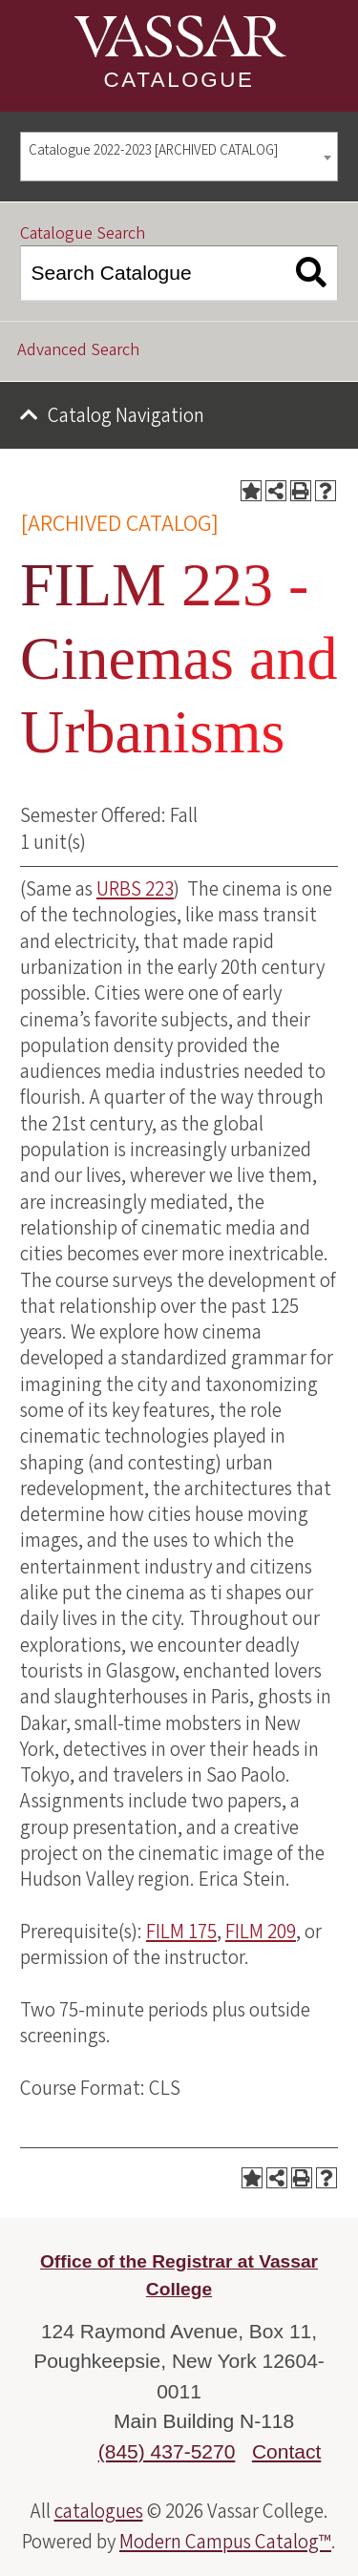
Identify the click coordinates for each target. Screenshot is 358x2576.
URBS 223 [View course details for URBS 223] (135, 889)
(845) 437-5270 (167, 2451)
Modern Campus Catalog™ (225, 2541)
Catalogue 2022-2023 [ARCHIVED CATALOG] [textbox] (153, 150)
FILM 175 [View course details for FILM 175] (181, 1931)
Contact (286, 2451)
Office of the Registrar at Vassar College (179, 2275)
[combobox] (179, 157)
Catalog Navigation (126, 415)
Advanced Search (78, 350)
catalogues (98, 2511)
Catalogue (179, 80)
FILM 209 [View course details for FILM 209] (260, 1931)
